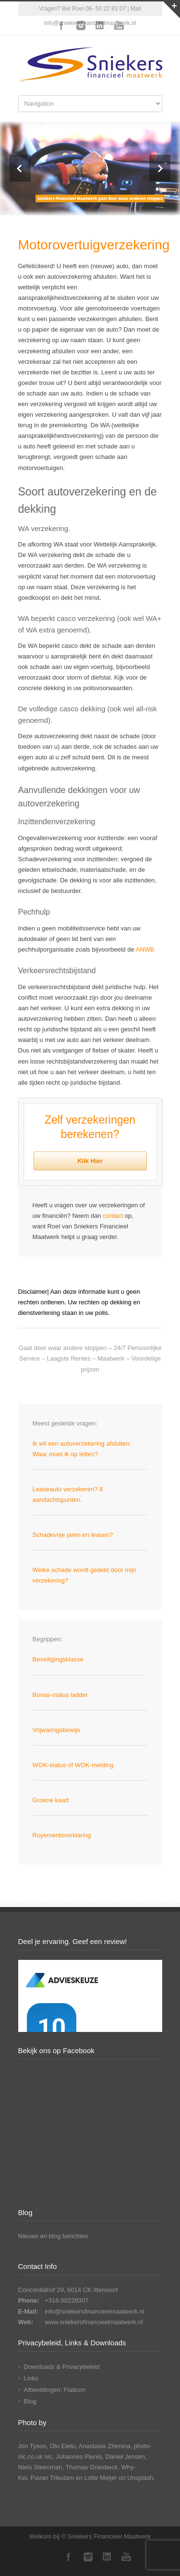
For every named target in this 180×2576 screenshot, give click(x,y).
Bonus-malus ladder (60, 1694)
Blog (30, 2401)
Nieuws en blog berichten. (54, 2236)
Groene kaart (51, 1800)
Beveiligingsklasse (58, 1659)
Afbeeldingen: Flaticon (55, 2389)
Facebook (61, 25)
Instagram (80, 25)
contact (113, 1215)
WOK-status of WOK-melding (73, 1765)
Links (31, 2378)
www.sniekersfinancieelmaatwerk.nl (94, 2322)
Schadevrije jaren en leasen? (73, 1534)
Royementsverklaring (62, 1835)
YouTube (119, 25)
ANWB (145, 949)
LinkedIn (99, 25)
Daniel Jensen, (126, 2456)
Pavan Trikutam (52, 2477)
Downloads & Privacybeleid (62, 2366)
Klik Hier (90, 1160)
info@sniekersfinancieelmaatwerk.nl (94, 2311)
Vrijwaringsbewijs (56, 1730)
